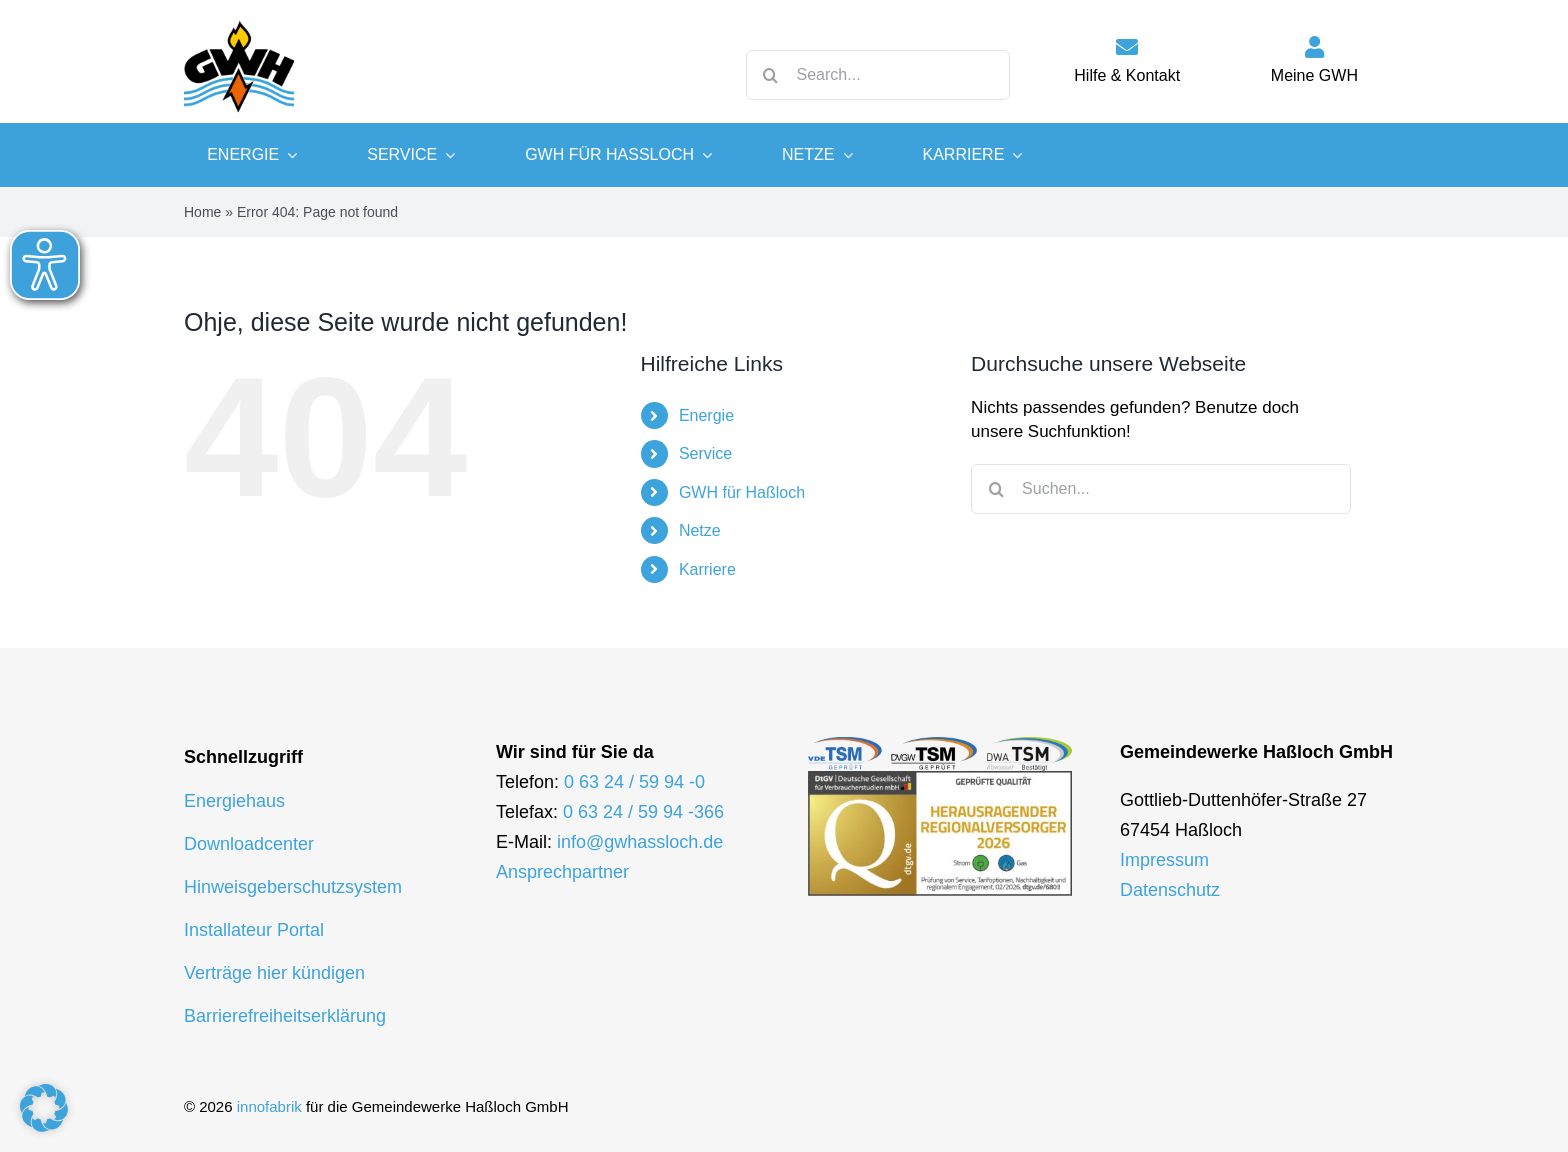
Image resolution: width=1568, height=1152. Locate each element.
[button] (44, 1108)
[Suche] (771, 75)
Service (705, 453)
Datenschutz (1170, 890)
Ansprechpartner (562, 872)
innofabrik (269, 1106)
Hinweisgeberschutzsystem (293, 887)
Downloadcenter (249, 844)
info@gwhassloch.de (640, 842)
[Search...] (878, 75)
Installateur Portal (254, 930)
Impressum (1164, 860)
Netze (700, 530)
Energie (706, 415)
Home (202, 212)
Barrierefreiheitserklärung (285, 1016)
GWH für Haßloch (742, 492)
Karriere (707, 569)
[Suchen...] (1161, 489)
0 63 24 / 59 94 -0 (634, 782)
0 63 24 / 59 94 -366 (643, 812)
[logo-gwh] (239, 20)
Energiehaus (234, 801)
